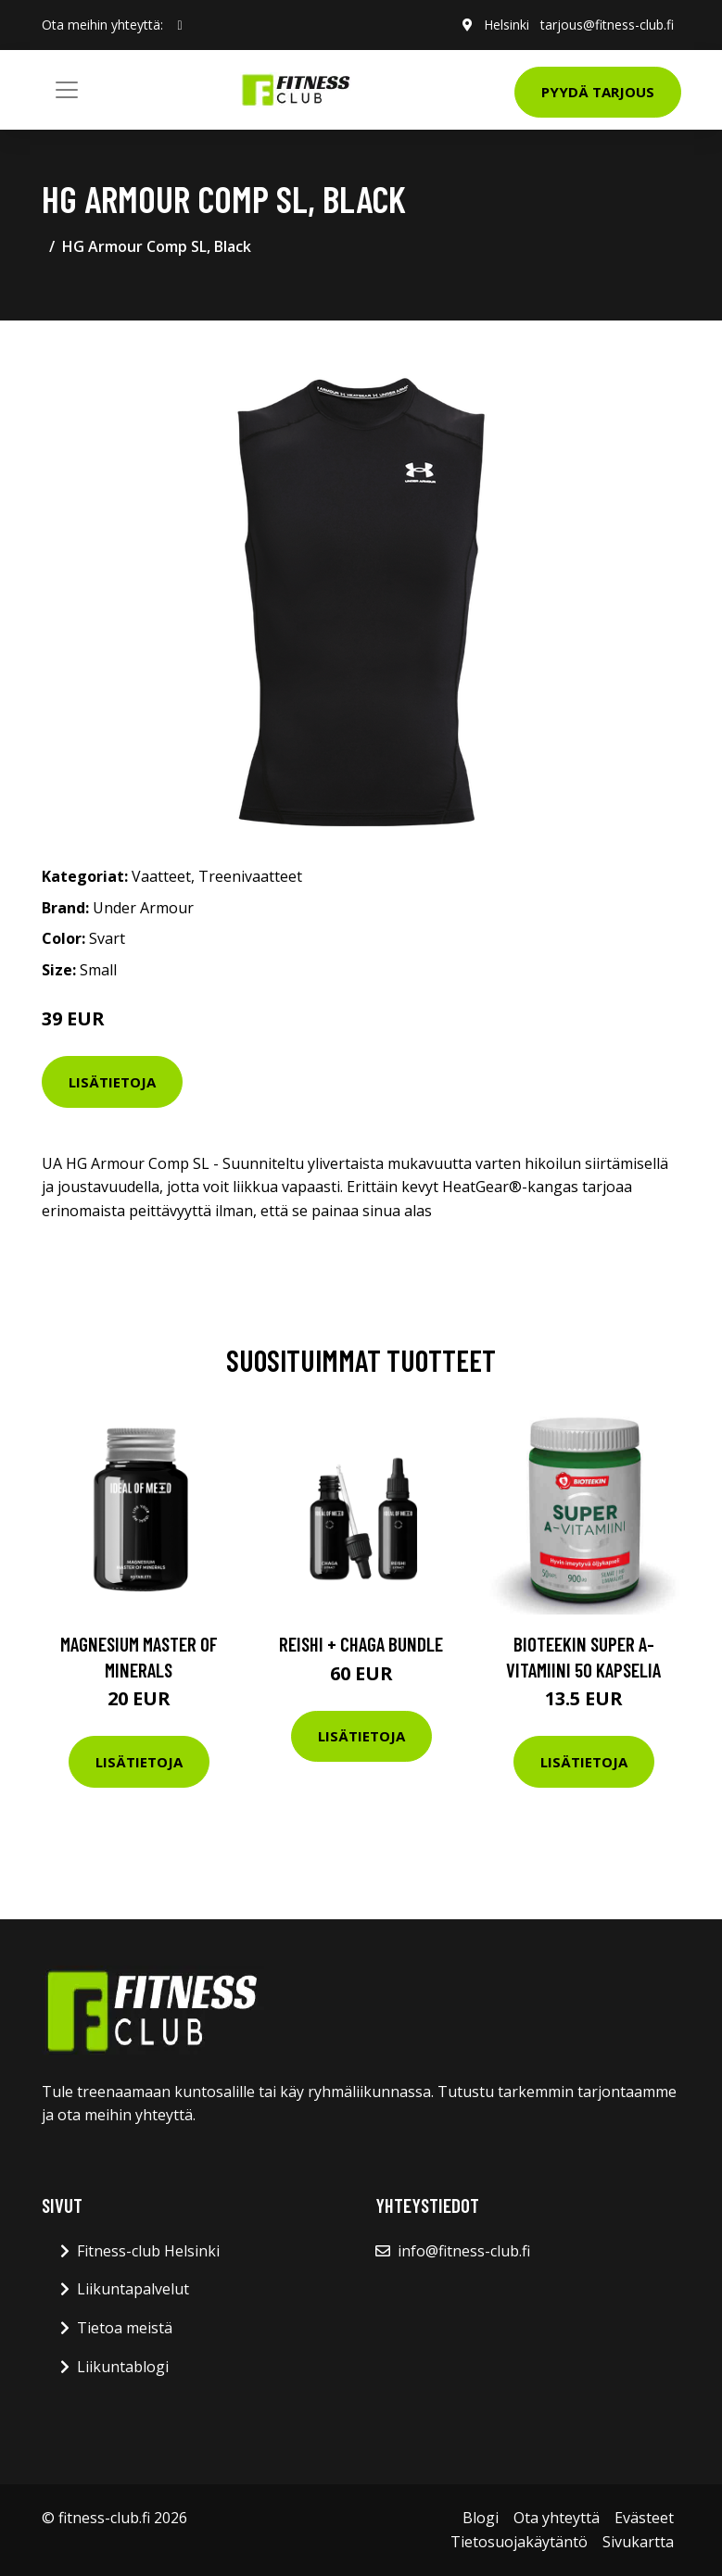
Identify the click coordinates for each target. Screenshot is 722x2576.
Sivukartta (638, 2542)
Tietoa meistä (124, 2328)
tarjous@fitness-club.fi (607, 24)
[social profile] (180, 25)
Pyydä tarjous (597, 91)
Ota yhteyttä (556, 2517)
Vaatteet (161, 876)
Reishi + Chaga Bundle (361, 1643)
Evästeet (644, 2517)
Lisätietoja (112, 1082)
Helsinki (506, 24)
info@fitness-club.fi (464, 2251)
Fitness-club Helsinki (148, 2251)
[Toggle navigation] (67, 89)
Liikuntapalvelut (133, 2289)
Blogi (480, 2517)
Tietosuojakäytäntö (519, 2542)
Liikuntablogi (123, 2366)
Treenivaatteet (250, 876)
